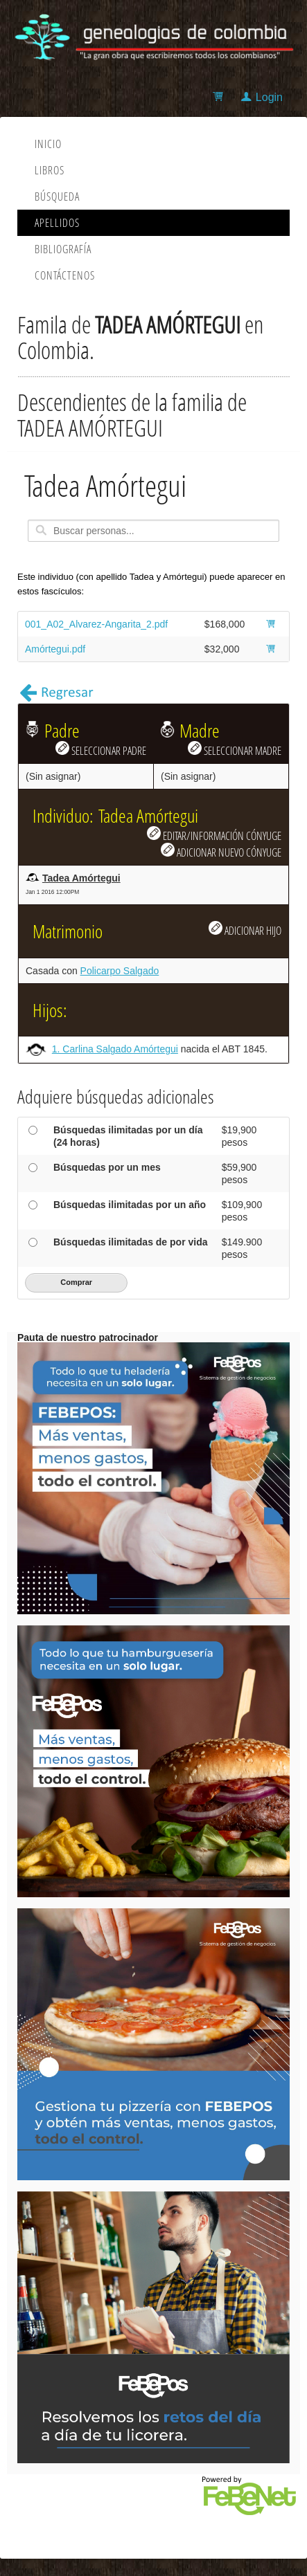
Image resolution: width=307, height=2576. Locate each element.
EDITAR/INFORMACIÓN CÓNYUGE (214, 834)
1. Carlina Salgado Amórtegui (115, 1048)
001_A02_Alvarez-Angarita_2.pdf (96, 624)
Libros (49, 170)
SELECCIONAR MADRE (234, 749)
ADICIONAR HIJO (245, 929)
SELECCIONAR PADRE (100, 749)
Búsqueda (57, 196)
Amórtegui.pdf (55, 649)
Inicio (48, 144)
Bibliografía (63, 249)
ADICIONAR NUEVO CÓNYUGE (221, 851)
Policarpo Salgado (119, 970)
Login (269, 97)
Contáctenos (65, 275)
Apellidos (57, 222)
